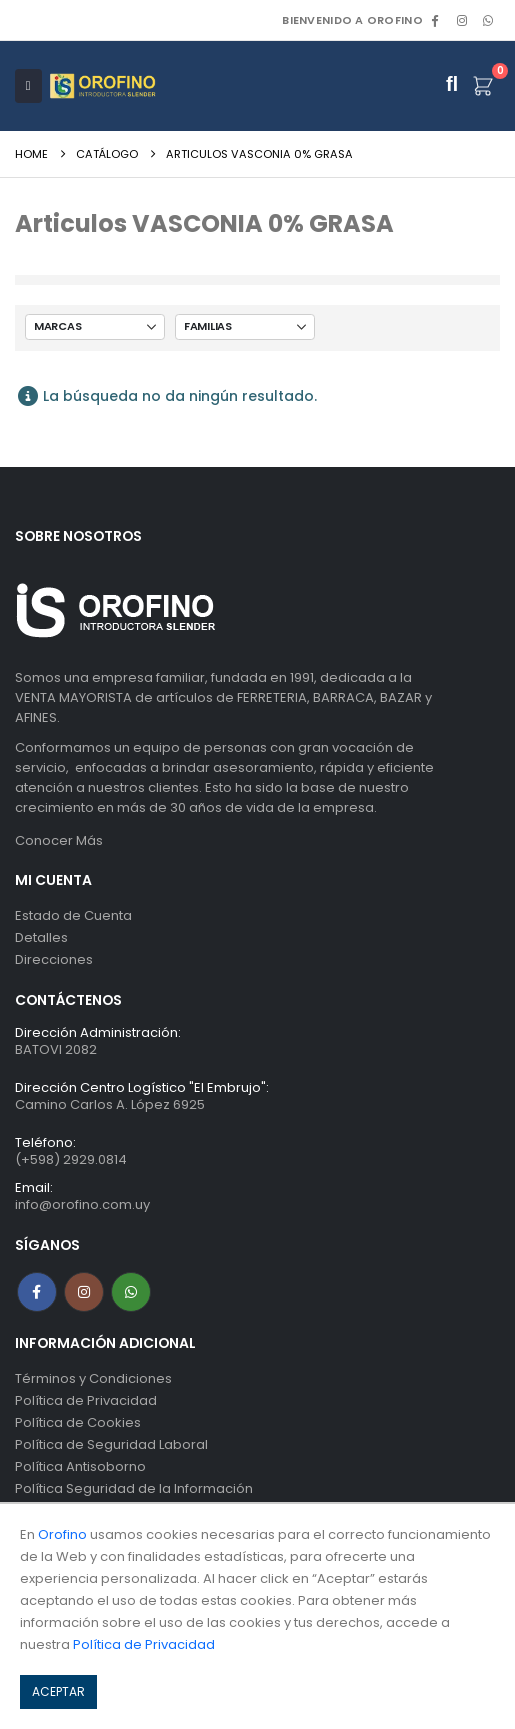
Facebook (37, 1292)
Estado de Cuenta (73, 915)
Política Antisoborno (80, 1466)
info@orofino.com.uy (82, 1204)
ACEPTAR (58, 1691)
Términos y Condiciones (93, 1378)
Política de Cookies (78, 1422)
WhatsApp (488, 20)
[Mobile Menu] (28, 86)
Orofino (62, 1534)
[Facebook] (435, 20)
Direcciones (54, 959)
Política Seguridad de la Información (134, 1488)
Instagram (84, 1292)
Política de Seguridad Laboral (111, 1444)
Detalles (41, 937)
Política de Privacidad (86, 1400)
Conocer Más (59, 840)
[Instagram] (462, 20)
